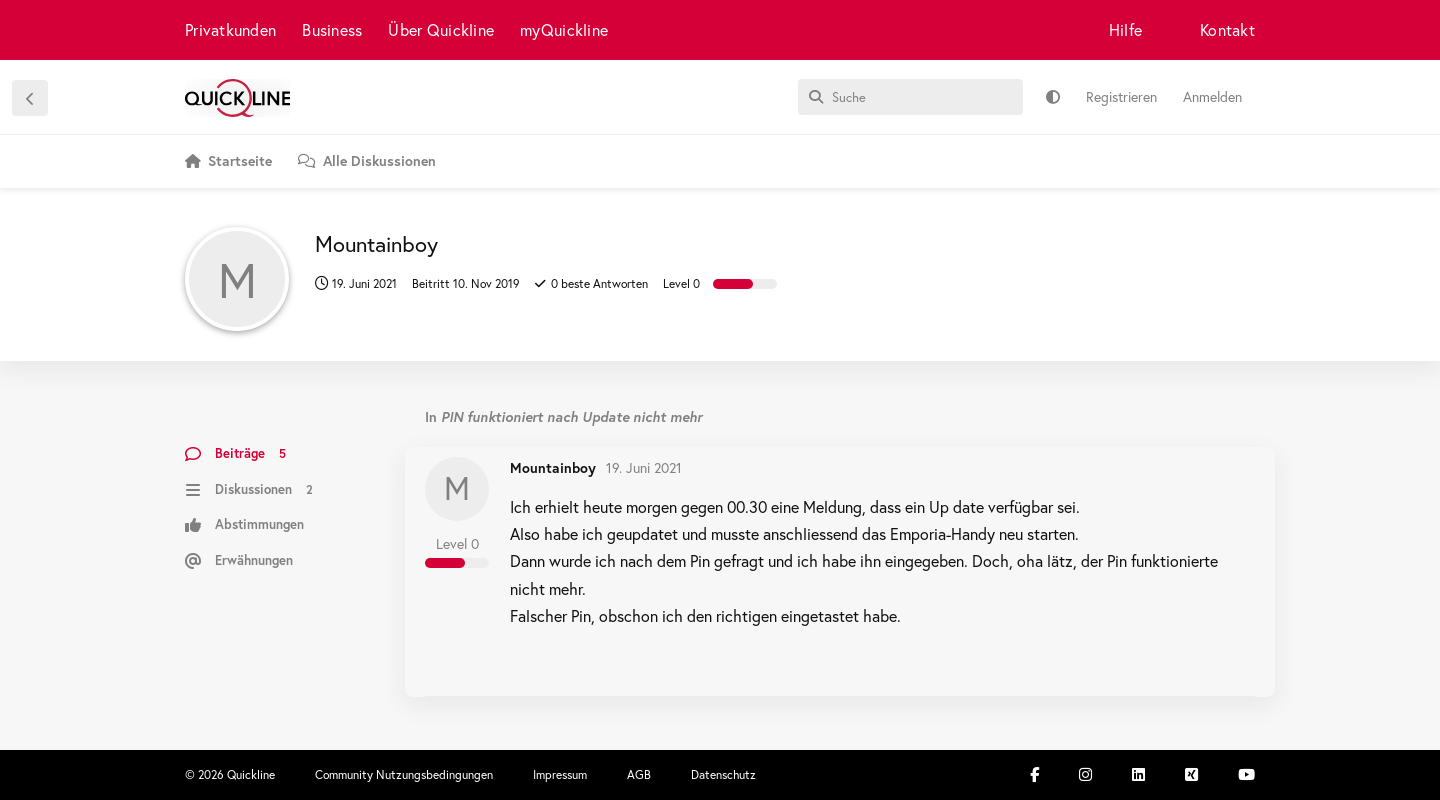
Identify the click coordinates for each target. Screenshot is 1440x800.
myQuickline (564, 29)
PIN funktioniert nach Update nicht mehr (571, 416)
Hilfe (1125, 29)
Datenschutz (723, 774)
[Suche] (910, 97)
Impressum (560, 774)
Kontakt (1227, 29)
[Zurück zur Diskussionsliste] (30, 98)
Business (332, 29)
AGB (639, 774)
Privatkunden (230, 29)
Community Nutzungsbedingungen (404, 774)
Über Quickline (441, 29)
